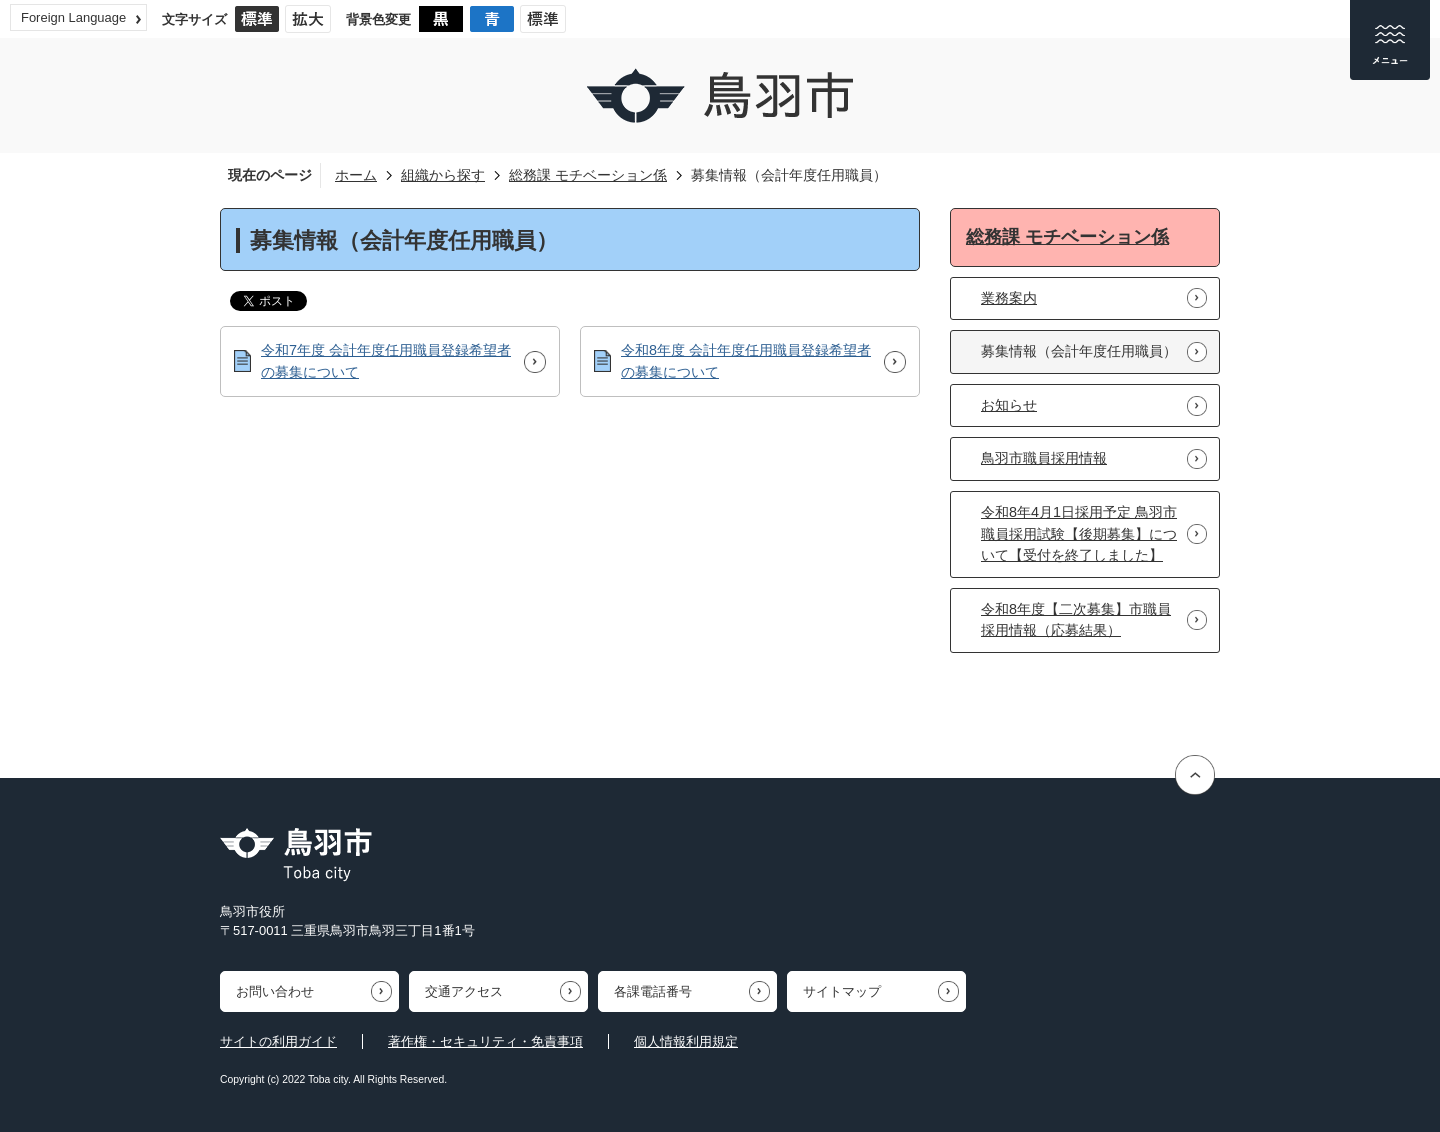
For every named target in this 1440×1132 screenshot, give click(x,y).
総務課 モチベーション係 (588, 175)
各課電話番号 (653, 991)
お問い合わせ (275, 991)
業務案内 (1009, 298)
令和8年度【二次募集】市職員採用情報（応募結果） (1076, 620)
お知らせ (1009, 405)
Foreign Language (73, 17)
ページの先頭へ (1197, 775)
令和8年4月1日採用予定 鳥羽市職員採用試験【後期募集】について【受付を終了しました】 (1079, 533)
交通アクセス (464, 991)
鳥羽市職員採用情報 (1044, 458)
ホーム (356, 175)
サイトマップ (842, 991)
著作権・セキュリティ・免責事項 (485, 1041)
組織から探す (443, 175)
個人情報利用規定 (686, 1041)
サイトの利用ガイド (278, 1041)
